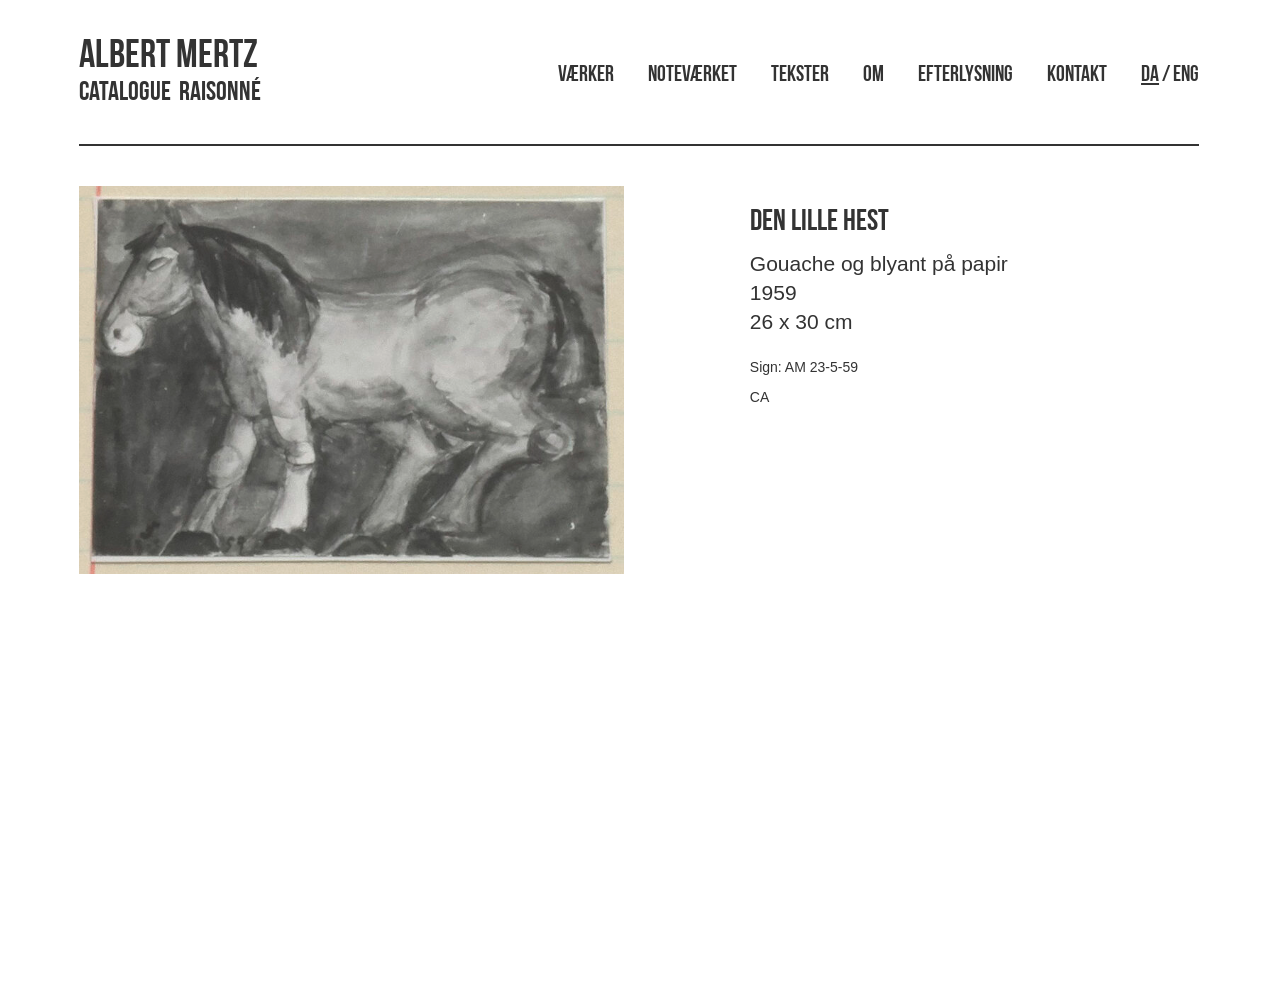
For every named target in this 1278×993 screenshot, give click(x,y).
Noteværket (692, 75)
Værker (586, 75)
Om (873, 75)
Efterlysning (965, 75)
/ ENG (1170, 75)
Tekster (800, 75)
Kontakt (1077, 75)
